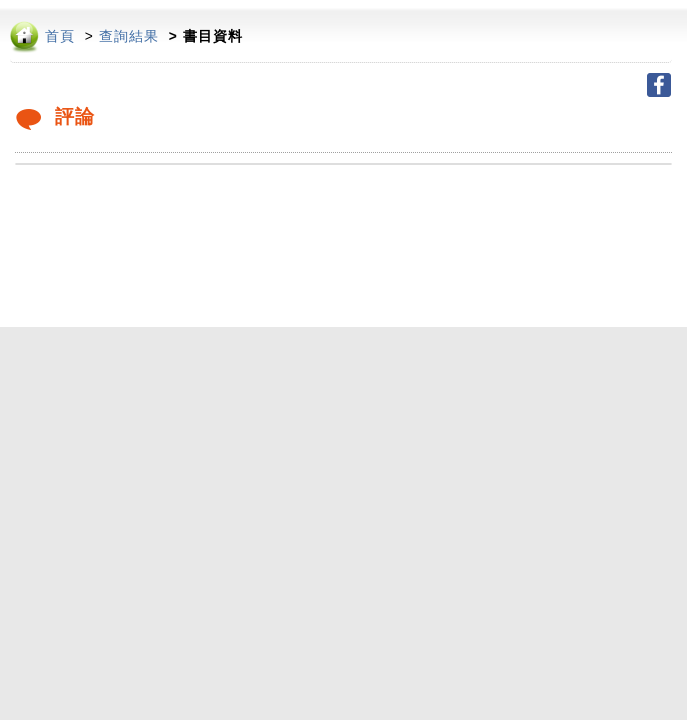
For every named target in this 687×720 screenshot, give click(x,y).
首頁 (60, 36)
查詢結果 (129, 36)
